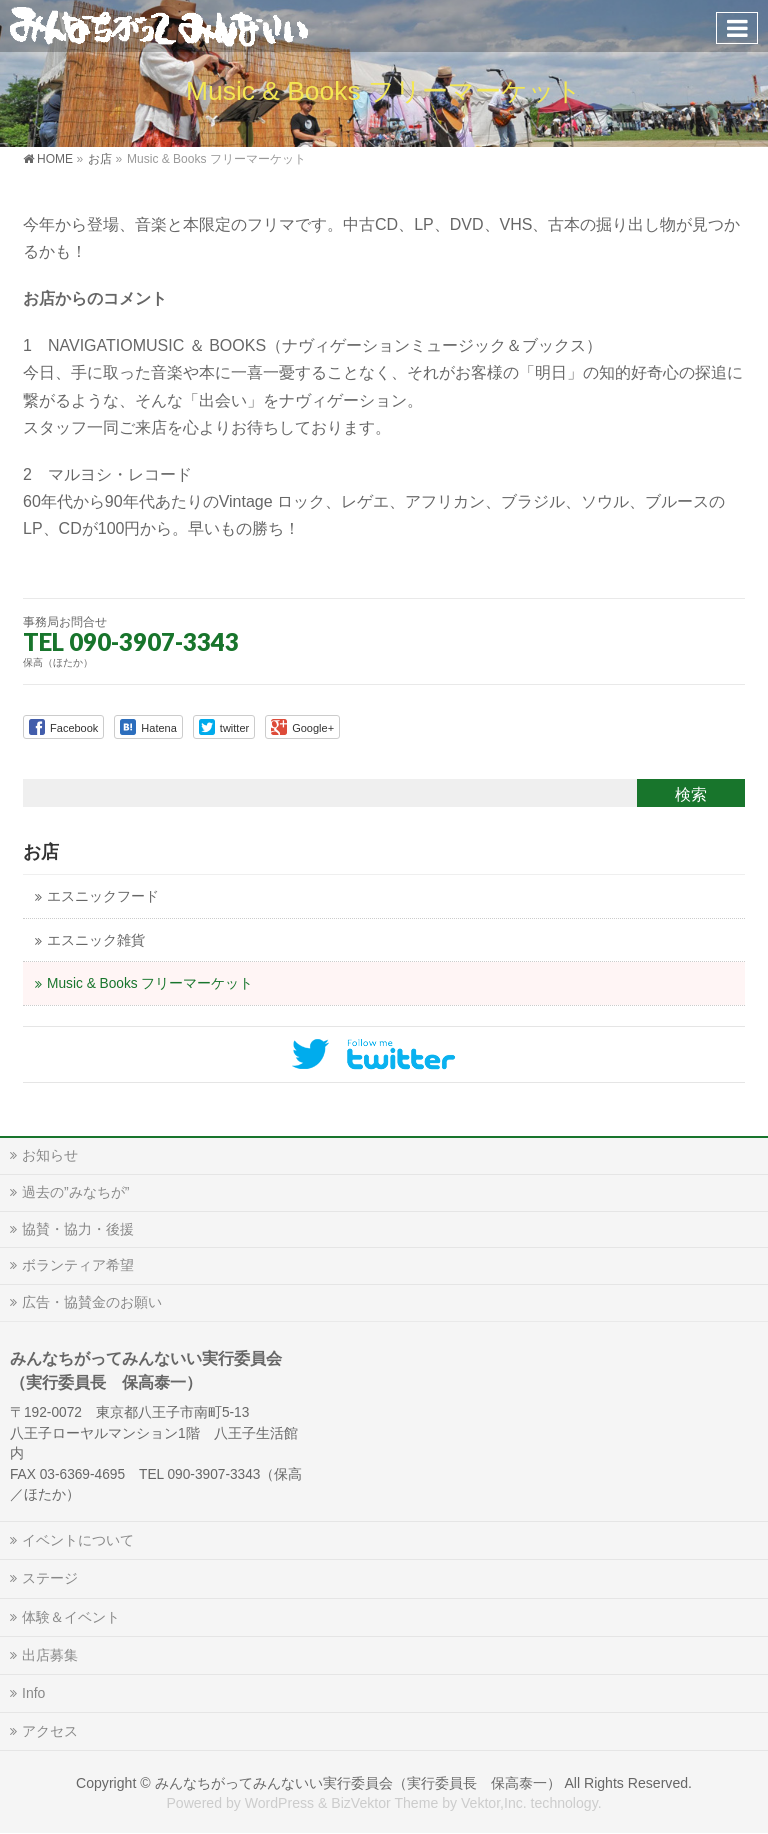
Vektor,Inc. (494, 1803)
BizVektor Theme (384, 1803)
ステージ (50, 1578)
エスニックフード (103, 896)
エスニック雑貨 (96, 940)
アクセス (50, 1731)
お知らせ (50, 1155)
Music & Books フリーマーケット (150, 983)
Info (33, 1693)
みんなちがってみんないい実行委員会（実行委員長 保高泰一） (358, 1783)
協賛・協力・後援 (78, 1229)
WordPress (279, 1803)
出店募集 (50, 1655)
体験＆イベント (71, 1617)
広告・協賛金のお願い (92, 1302)
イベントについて (78, 1540)
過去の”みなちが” (75, 1192)
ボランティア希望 (78, 1265)
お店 (41, 852)
